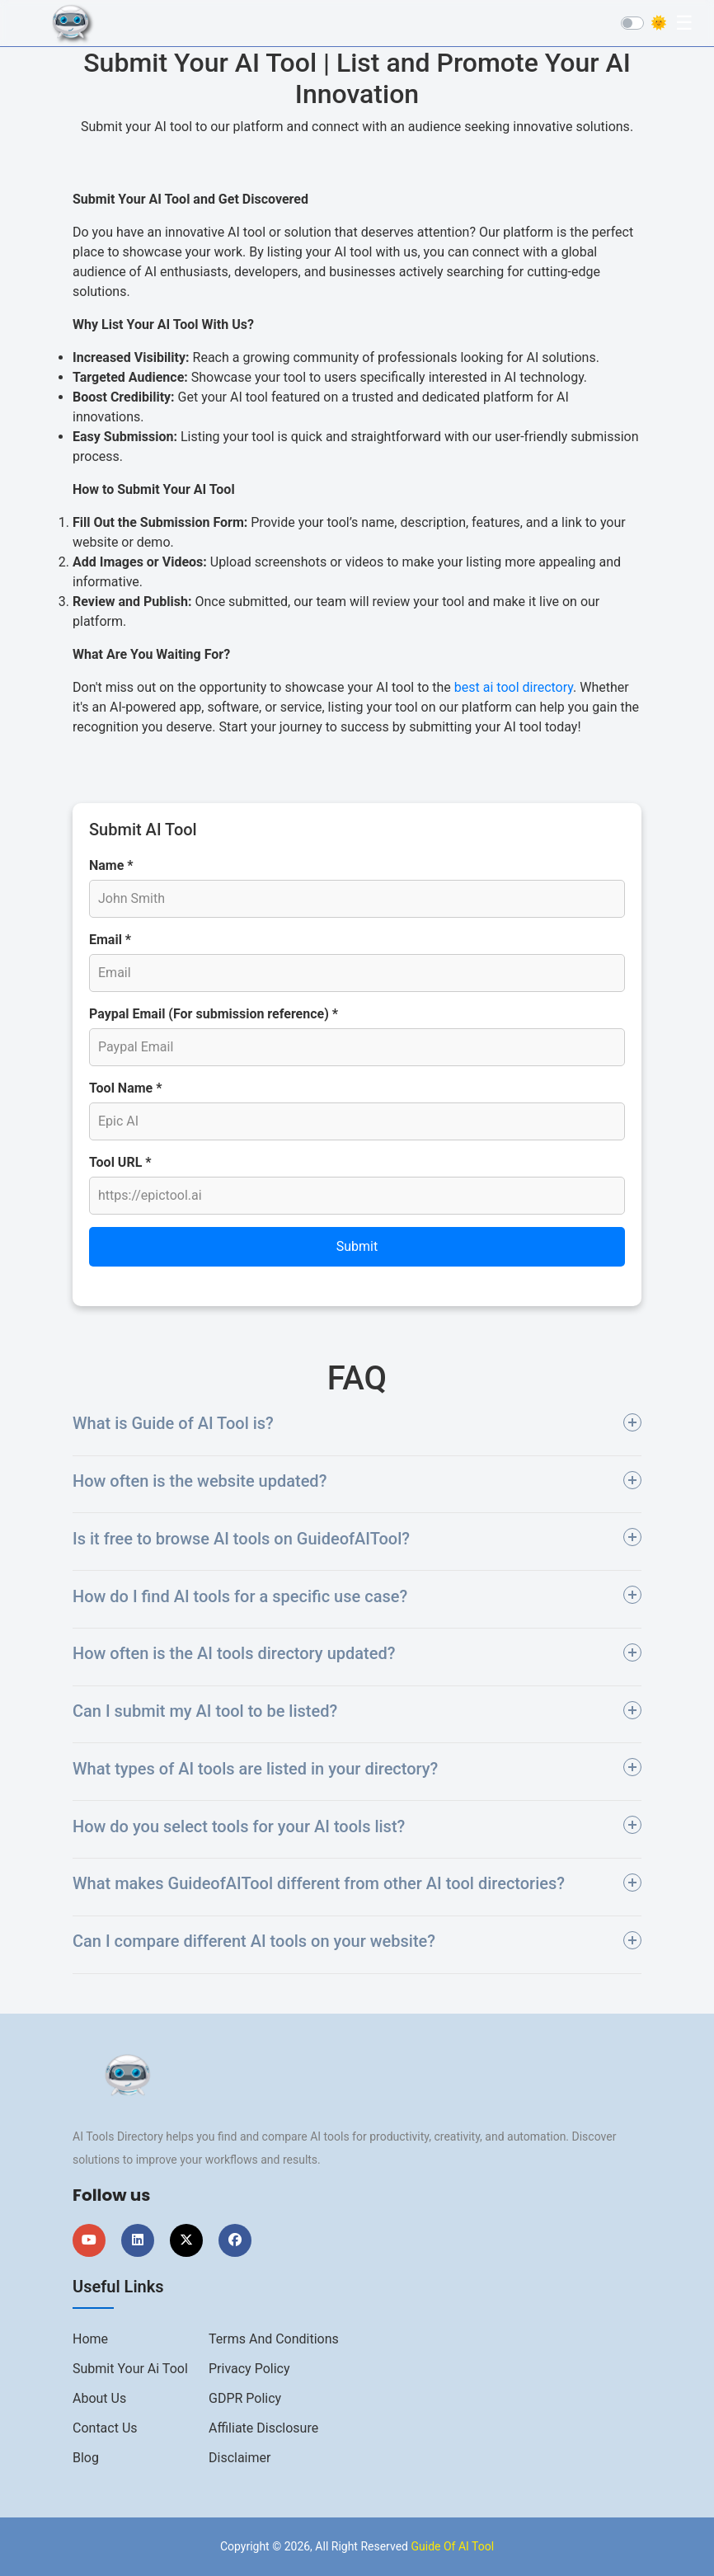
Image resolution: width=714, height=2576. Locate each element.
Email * (110, 939)
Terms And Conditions (274, 2339)
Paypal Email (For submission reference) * (213, 1014)
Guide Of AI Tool (452, 2546)
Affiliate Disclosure (263, 2428)
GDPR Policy (245, 2398)
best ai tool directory (513, 687)
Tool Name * (125, 1088)
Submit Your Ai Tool (130, 2368)
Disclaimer (239, 2458)
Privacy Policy (249, 2368)
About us (99, 2398)
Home (90, 2339)
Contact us (105, 2428)
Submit (357, 1246)
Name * (111, 865)
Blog (86, 2458)
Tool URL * (120, 1162)
